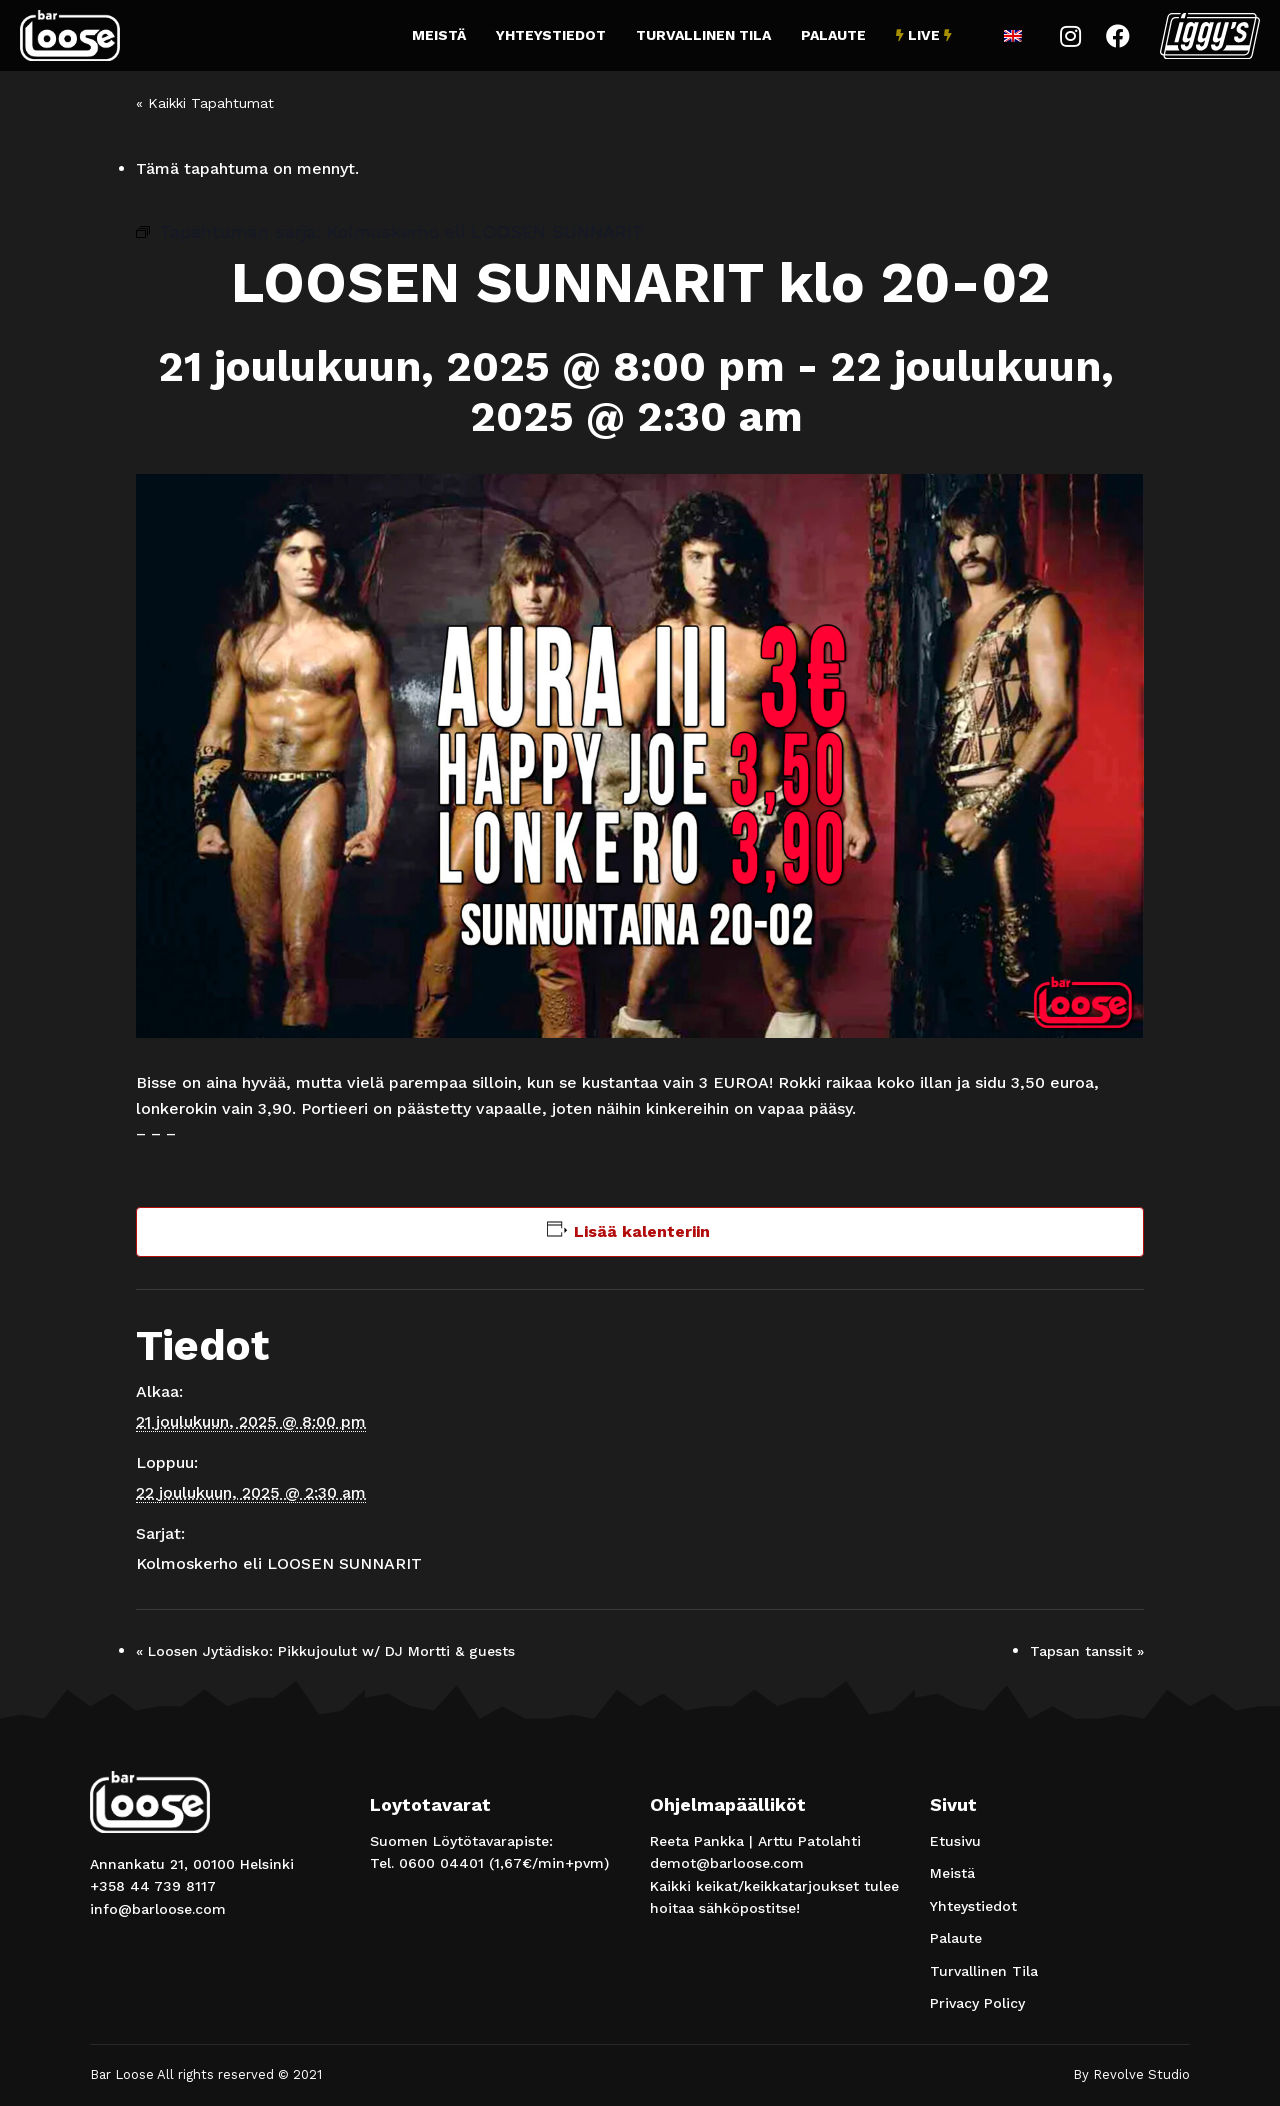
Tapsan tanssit (1087, 1651)
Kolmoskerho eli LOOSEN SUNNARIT (279, 1563)
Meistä (439, 35)
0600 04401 (441, 1863)
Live (924, 35)
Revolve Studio (1141, 2074)
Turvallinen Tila (703, 35)
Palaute (833, 35)
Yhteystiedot (551, 35)
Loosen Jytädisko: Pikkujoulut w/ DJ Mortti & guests (325, 1651)
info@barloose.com (158, 1909)
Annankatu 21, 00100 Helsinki (192, 1864)
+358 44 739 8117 (153, 1886)
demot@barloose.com (727, 1863)
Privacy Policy (977, 2003)
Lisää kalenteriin (642, 1231)
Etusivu (955, 1841)
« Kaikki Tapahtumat (205, 103)
